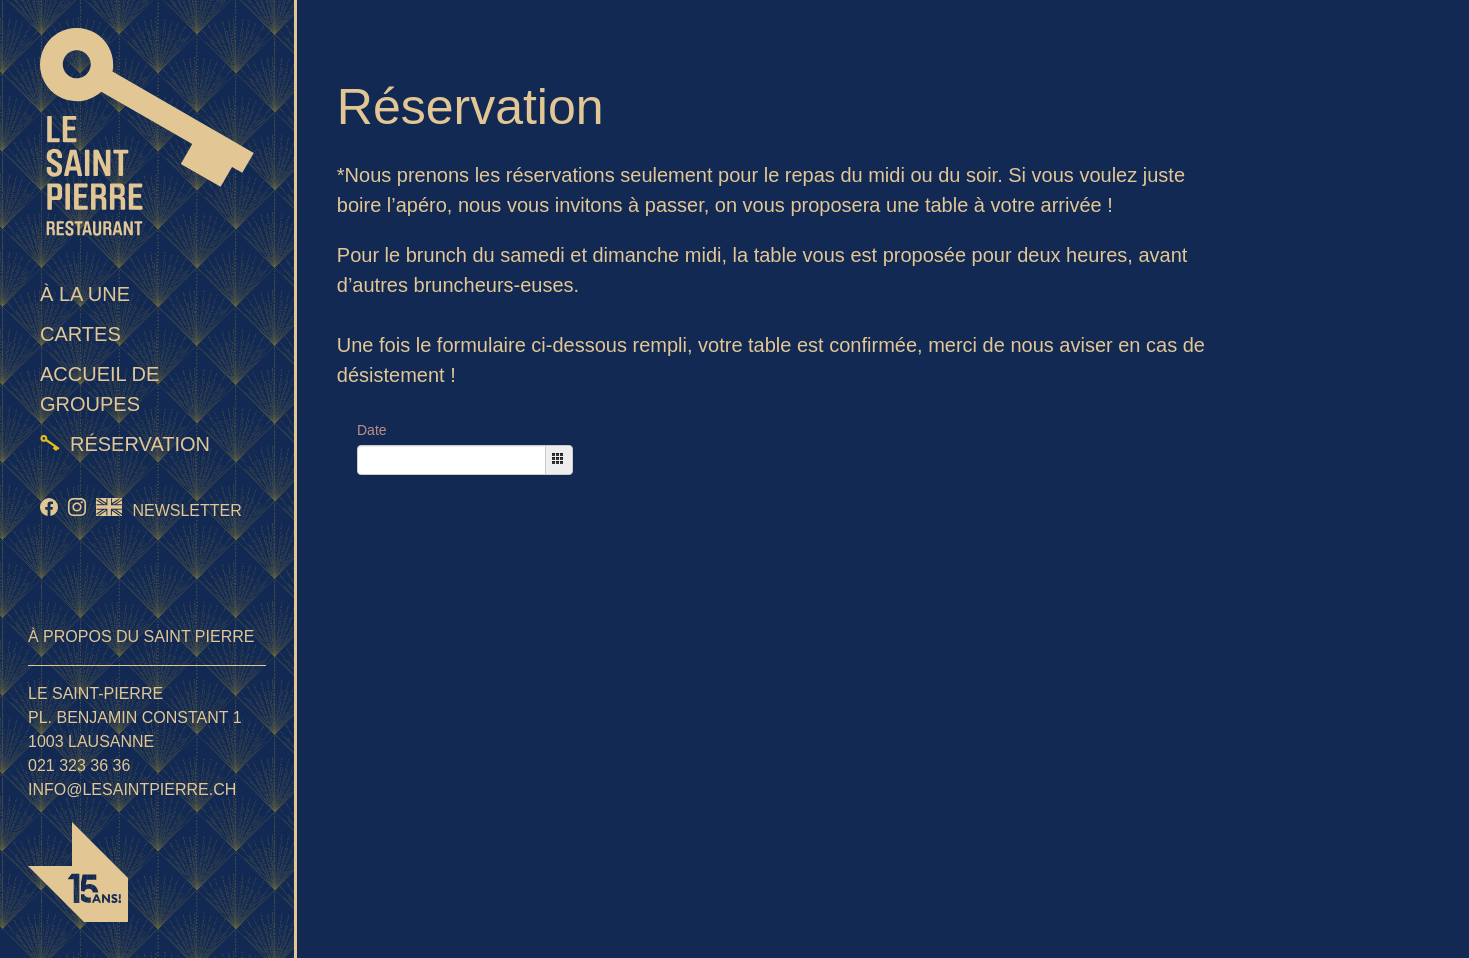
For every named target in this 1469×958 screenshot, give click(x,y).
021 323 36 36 (79, 765)
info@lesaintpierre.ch (132, 789)
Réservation (140, 444)
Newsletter (186, 510)
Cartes (80, 334)
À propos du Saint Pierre (141, 636)
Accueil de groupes (99, 389)
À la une (85, 294)
